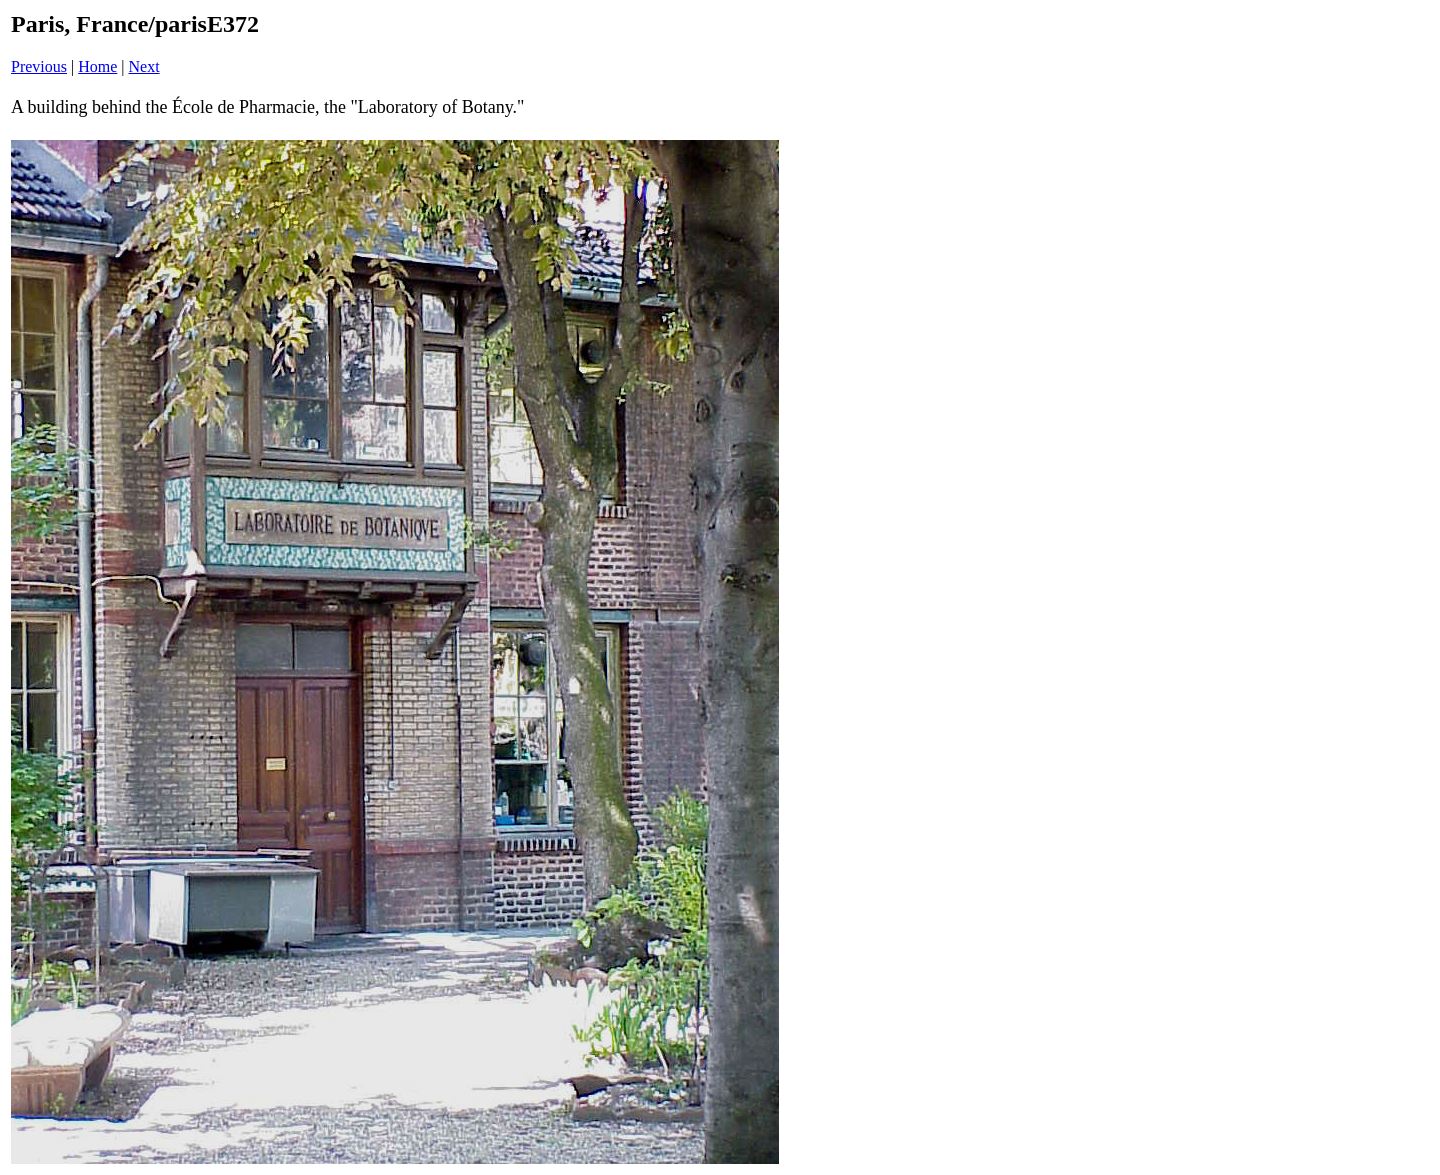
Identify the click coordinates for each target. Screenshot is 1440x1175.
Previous (39, 66)
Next (144, 66)
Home (97, 66)
